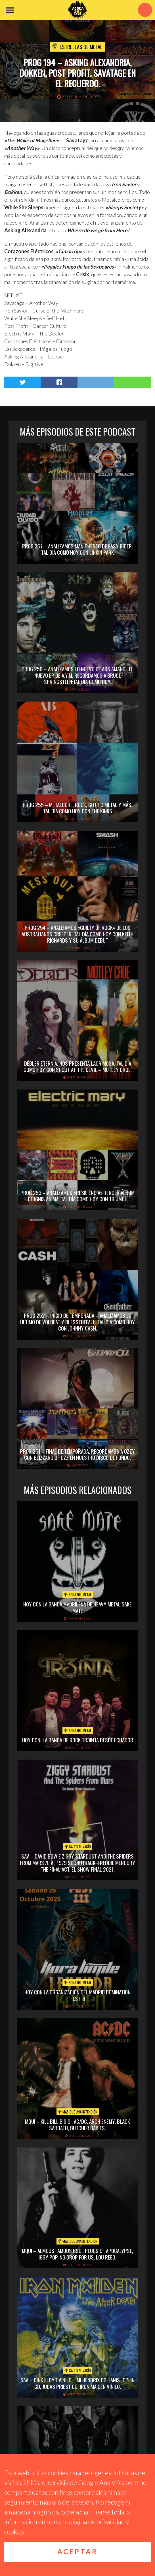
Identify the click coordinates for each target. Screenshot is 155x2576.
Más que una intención (77, 2112)
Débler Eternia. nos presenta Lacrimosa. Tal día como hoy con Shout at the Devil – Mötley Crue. (78, 1066)
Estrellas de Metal (81, 46)
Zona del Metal (77, 1594)
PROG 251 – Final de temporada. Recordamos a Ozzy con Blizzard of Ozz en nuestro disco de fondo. (77, 1454)
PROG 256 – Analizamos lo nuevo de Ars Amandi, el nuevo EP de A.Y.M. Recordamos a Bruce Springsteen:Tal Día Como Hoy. (77, 675)
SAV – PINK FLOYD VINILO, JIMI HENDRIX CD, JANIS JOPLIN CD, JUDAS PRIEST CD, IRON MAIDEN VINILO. (77, 2383)
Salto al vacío (77, 1846)
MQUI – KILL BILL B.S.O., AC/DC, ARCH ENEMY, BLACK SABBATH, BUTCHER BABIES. (77, 2124)
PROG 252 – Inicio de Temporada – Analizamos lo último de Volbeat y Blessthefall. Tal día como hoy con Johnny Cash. (77, 1321)
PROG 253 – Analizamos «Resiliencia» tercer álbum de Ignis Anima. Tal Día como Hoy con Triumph (77, 1195)
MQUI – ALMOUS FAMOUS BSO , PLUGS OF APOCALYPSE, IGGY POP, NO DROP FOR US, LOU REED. (77, 2253)
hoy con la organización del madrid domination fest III (77, 1995)
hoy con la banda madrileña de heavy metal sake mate (77, 1607)
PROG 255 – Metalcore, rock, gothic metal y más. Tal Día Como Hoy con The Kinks (77, 808)
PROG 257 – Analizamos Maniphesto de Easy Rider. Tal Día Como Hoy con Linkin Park (77, 549)
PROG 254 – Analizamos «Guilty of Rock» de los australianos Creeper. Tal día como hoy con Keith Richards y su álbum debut (77, 933)
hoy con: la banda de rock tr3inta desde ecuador (77, 1740)
